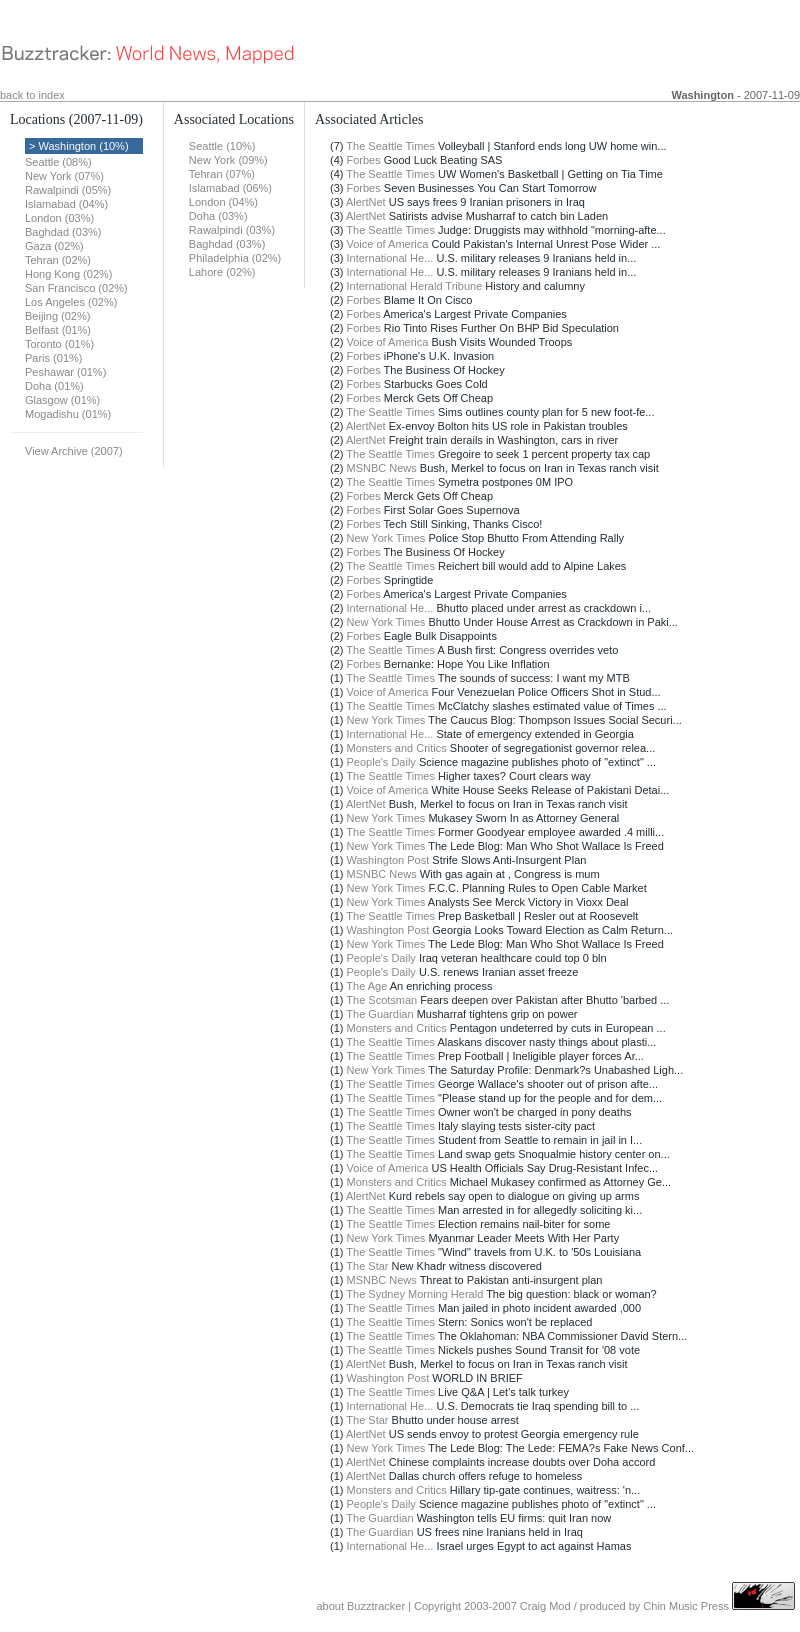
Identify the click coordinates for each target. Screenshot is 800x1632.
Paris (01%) (53, 358)
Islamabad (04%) (66, 204)
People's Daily (381, 762)
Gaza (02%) (54, 246)
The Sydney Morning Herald (414, 1294)
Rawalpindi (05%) (68, 190)
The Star (367, 1266)
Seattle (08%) (58, 162)
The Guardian (379, 1014)
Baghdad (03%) (63, 232)
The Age (366, 986)
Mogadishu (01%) (68, 414)
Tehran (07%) (222, 174)
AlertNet (366, 202)
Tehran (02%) (58, 260)
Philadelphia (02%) (235, 258)
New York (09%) (228, 160)
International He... (390, 258)
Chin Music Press (686, 1606)
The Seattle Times (390, 146)
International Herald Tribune (415, 286)
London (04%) (223, 202)
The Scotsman (381, 1000)
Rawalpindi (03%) (232, 230)
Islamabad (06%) (230, 188)
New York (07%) (64, 176)
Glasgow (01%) (62, 400)
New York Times (386, 538)
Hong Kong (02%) (68, 274)
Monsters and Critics (397, 748)
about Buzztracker (360, 1606)
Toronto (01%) (59, 344)
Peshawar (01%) (65, 372)
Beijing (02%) (57, 316)
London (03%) (59, 218)
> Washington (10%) (79, 146)
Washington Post (388, 860)
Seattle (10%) (222, 146)
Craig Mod (545, 1606)
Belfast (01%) (58, 330)
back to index (32, 95)
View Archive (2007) (74, 451)
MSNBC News (382, 468)
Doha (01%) (54, 386)
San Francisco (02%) (76, 288)
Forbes (364, 160)
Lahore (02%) (222, 272)
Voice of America (388, 244)
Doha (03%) (218, 216)
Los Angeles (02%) (71, 302)
